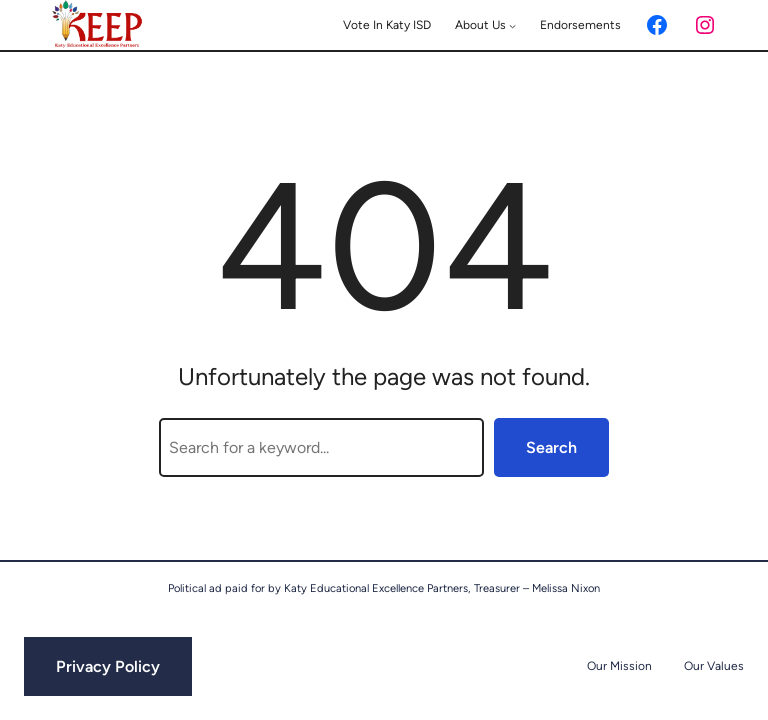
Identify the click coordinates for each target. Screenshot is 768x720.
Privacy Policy (108, 666)
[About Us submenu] (512, 25)
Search (551, 447)
